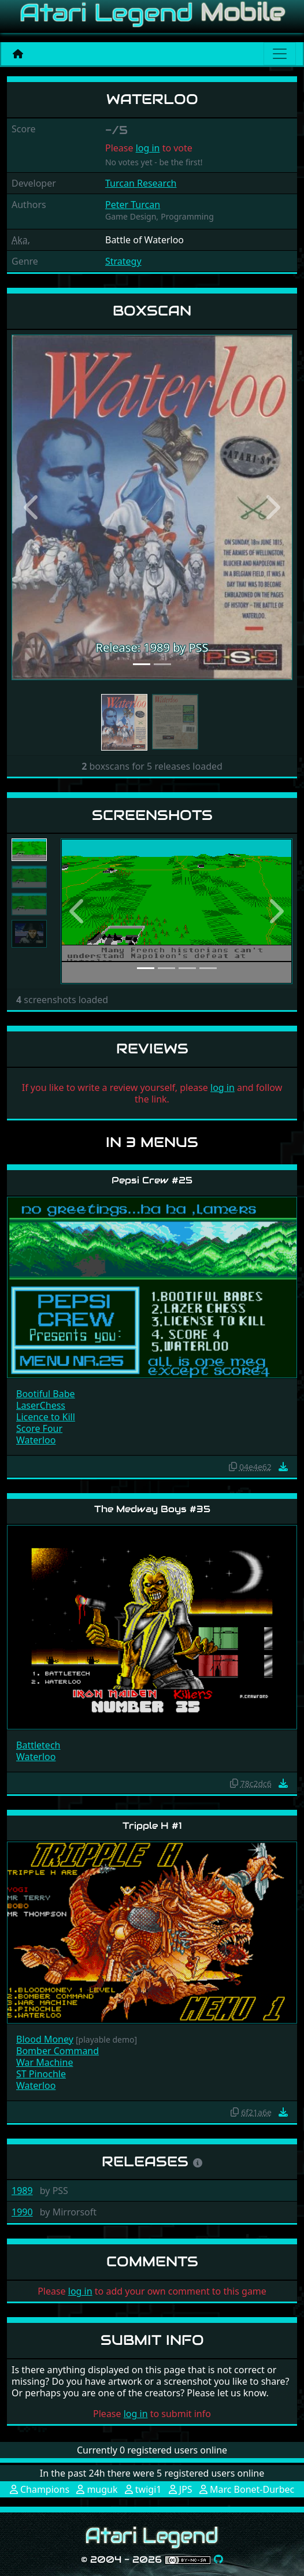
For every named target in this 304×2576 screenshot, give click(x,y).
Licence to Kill (45, 1417)
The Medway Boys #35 (152, 1509)
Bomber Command (57, 2050)
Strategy (123, 261)
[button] (33, 507)
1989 (22, 2190)
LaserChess (40, 1405)
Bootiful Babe (45, 1393)
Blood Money (44, 2039)
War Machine (44, 2062)
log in (148, 148)
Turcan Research (140, 183)
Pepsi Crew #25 (152, 1180)
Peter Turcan (132, 204)
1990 (22, 2212)
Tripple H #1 (152, 1826)
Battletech (38, 1745)
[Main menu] (280, 53)
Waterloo (35, 1440)
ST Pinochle (41, 2074)
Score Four (39, 1428)
